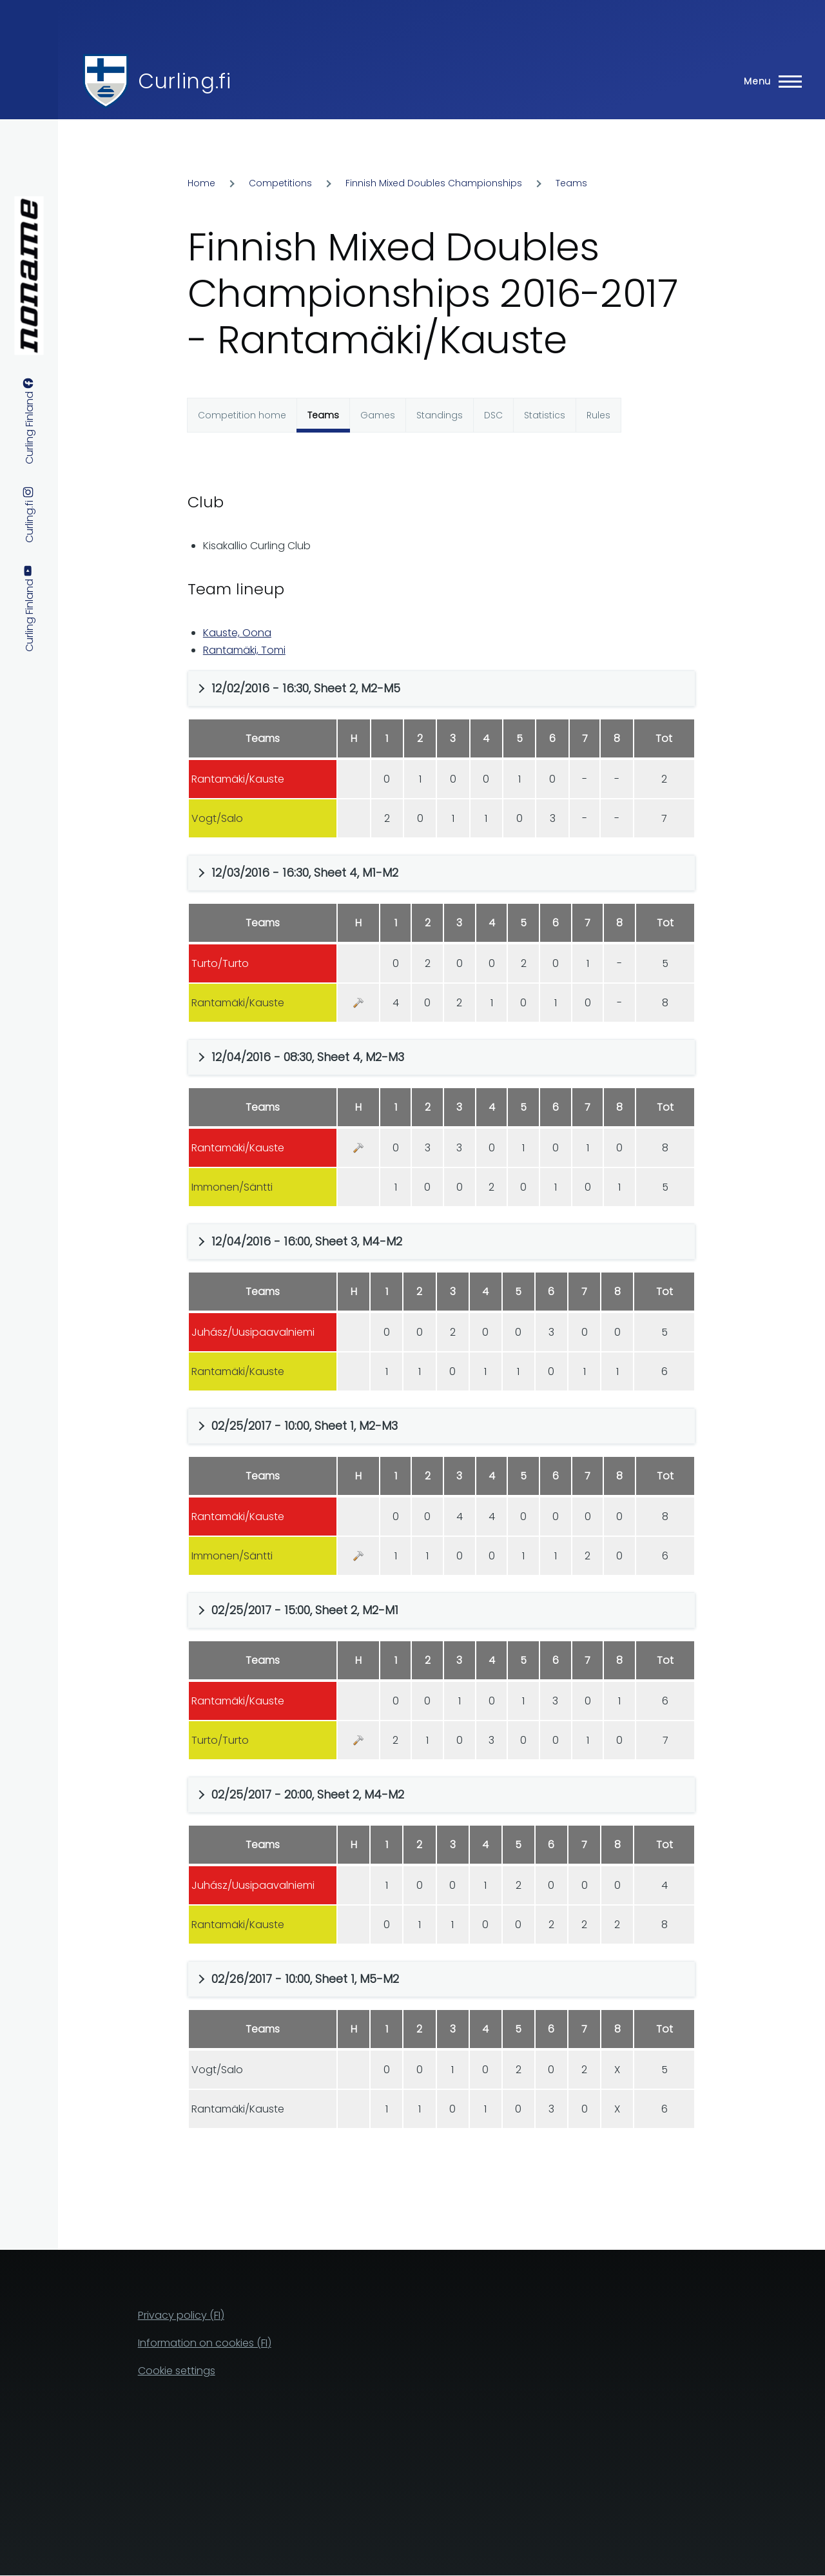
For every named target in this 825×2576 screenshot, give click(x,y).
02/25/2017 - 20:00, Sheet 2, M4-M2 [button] (307, 1794)
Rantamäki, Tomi (244, 650)
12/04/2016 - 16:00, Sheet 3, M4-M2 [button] (306, 1241)
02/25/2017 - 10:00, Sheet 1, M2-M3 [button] (304, 1426)
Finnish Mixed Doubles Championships (433, 183)
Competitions (280, 183)
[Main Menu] (769, 81)
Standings (439, 415)
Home (201, 183)
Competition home (242, 415)
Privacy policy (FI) (181, 2315)
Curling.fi (184, 80)
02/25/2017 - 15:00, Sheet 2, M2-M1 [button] (304, 1610)
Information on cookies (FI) (204, 2343)
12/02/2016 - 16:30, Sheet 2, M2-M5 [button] (305, 688)
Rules (598, 415)
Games (377, 415)
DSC (493, 415)
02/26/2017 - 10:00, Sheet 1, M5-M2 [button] (305, 1979)
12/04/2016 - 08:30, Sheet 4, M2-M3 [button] (307, 1057)
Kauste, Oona (237, 632)
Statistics (544, 415)
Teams (571, 183)
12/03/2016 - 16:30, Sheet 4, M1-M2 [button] (304, 872)
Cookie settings (176, 2370)
